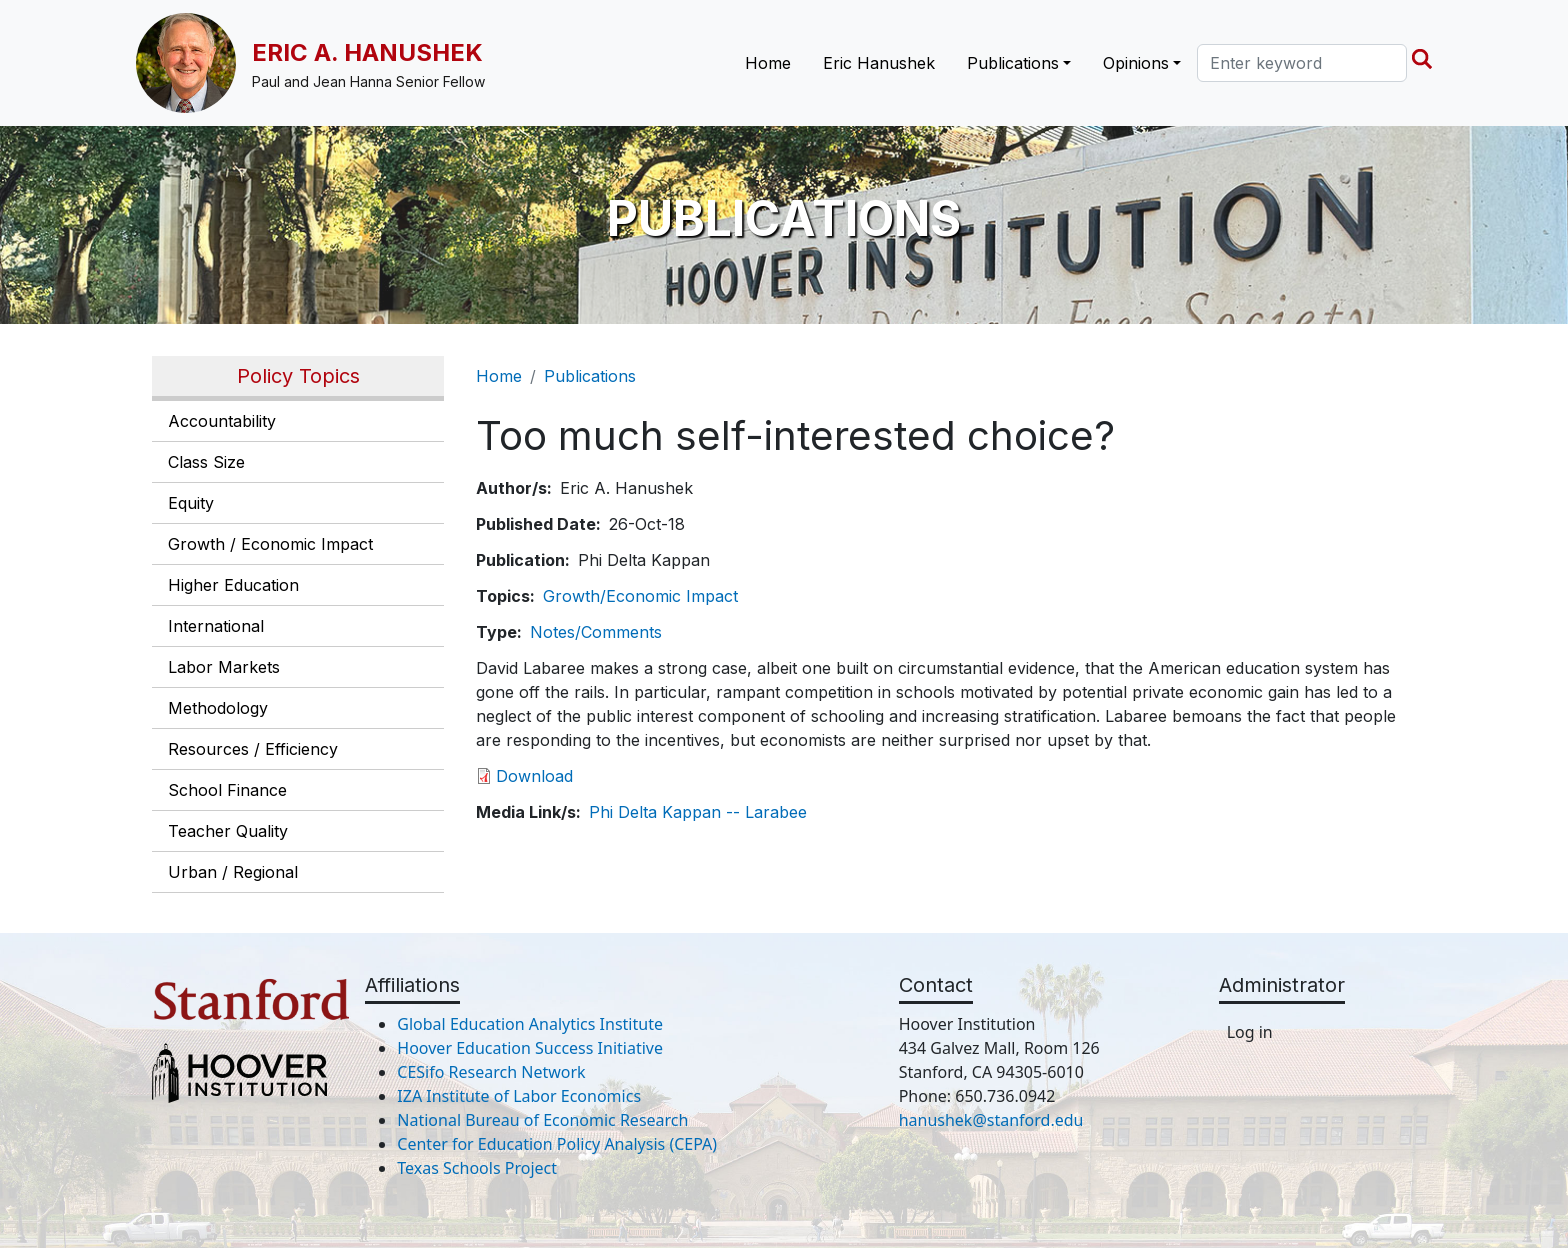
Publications (590, 376)
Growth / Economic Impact (270, 544)
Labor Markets (224, 667)
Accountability (222, 421)
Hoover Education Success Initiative (530, 1048)
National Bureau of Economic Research (542, 1120)
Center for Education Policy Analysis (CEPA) (557, 1144)
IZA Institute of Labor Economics (519, 1096)
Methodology (218, 708)
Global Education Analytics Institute (530, 1024)
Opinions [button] (1136, 63)
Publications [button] (1013, 63)
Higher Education (233, 585)
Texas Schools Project (477, 1168)
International (216, 626)
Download (534, 776)
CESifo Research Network (491, 1072)
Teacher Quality (228, 831)
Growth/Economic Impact (640, 596)
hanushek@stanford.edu (991, 1120)
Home (768, 63)
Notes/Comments (596, 632)
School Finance (227, 790)
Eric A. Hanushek (367, 52)
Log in (1250, 1032)
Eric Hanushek (879, 63)
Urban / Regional (233, 872)
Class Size (206, 462)
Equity (191, 503)
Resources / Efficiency (253, 749)
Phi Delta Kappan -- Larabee (698, 812)
